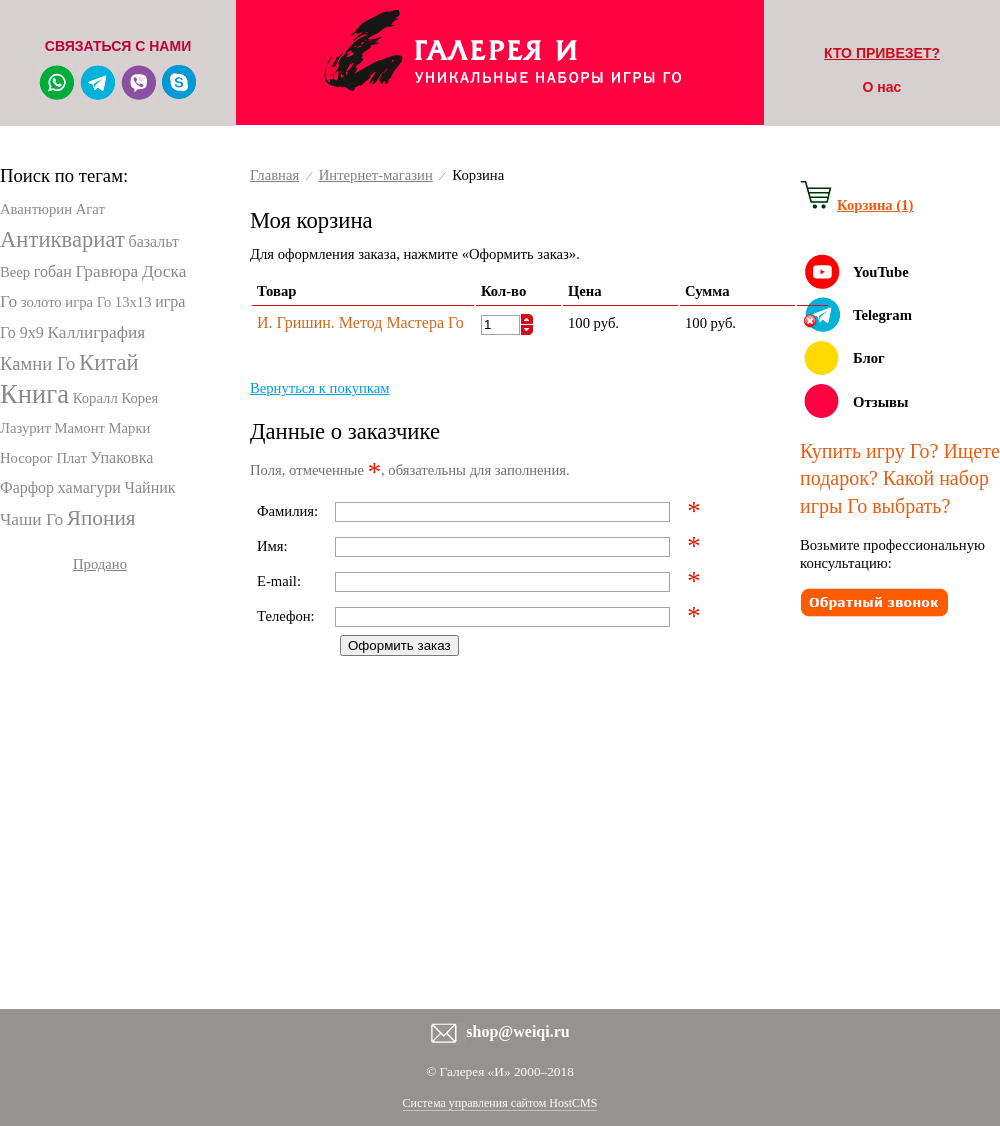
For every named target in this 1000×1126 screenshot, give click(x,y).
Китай (109, 362)
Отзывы (880, 402)
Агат (90, 209)
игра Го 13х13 (108, 302)
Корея (139, 398)
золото (41, 302)
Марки (130, 428)
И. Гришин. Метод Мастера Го (360, 322)
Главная (274, 175)
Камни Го (37, 363)
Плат (71, 458)
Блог (869, 358)
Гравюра (106, 271)
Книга (34, 394)
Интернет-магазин (376, 175)
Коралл (95, 398)
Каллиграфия (97, 332)
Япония (101, 518)
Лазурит (25, 428)
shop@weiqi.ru (517, 1031)
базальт (153, 241)
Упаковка (122, 457)
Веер (15, 272)
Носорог (26, 458)
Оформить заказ (399, 645)
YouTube (881, 272)
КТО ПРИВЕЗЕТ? (882, 53)
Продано (100, 564)
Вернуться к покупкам (320, 388)
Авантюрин (36, 209)
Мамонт (80, 428)
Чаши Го (31, 519)
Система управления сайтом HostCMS (500, 1103)
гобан (53, 271)
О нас (882, 87)
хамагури (89, 487)
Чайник (150, 487)
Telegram (882, 315)
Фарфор (27, 487)
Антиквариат (62, 239)
